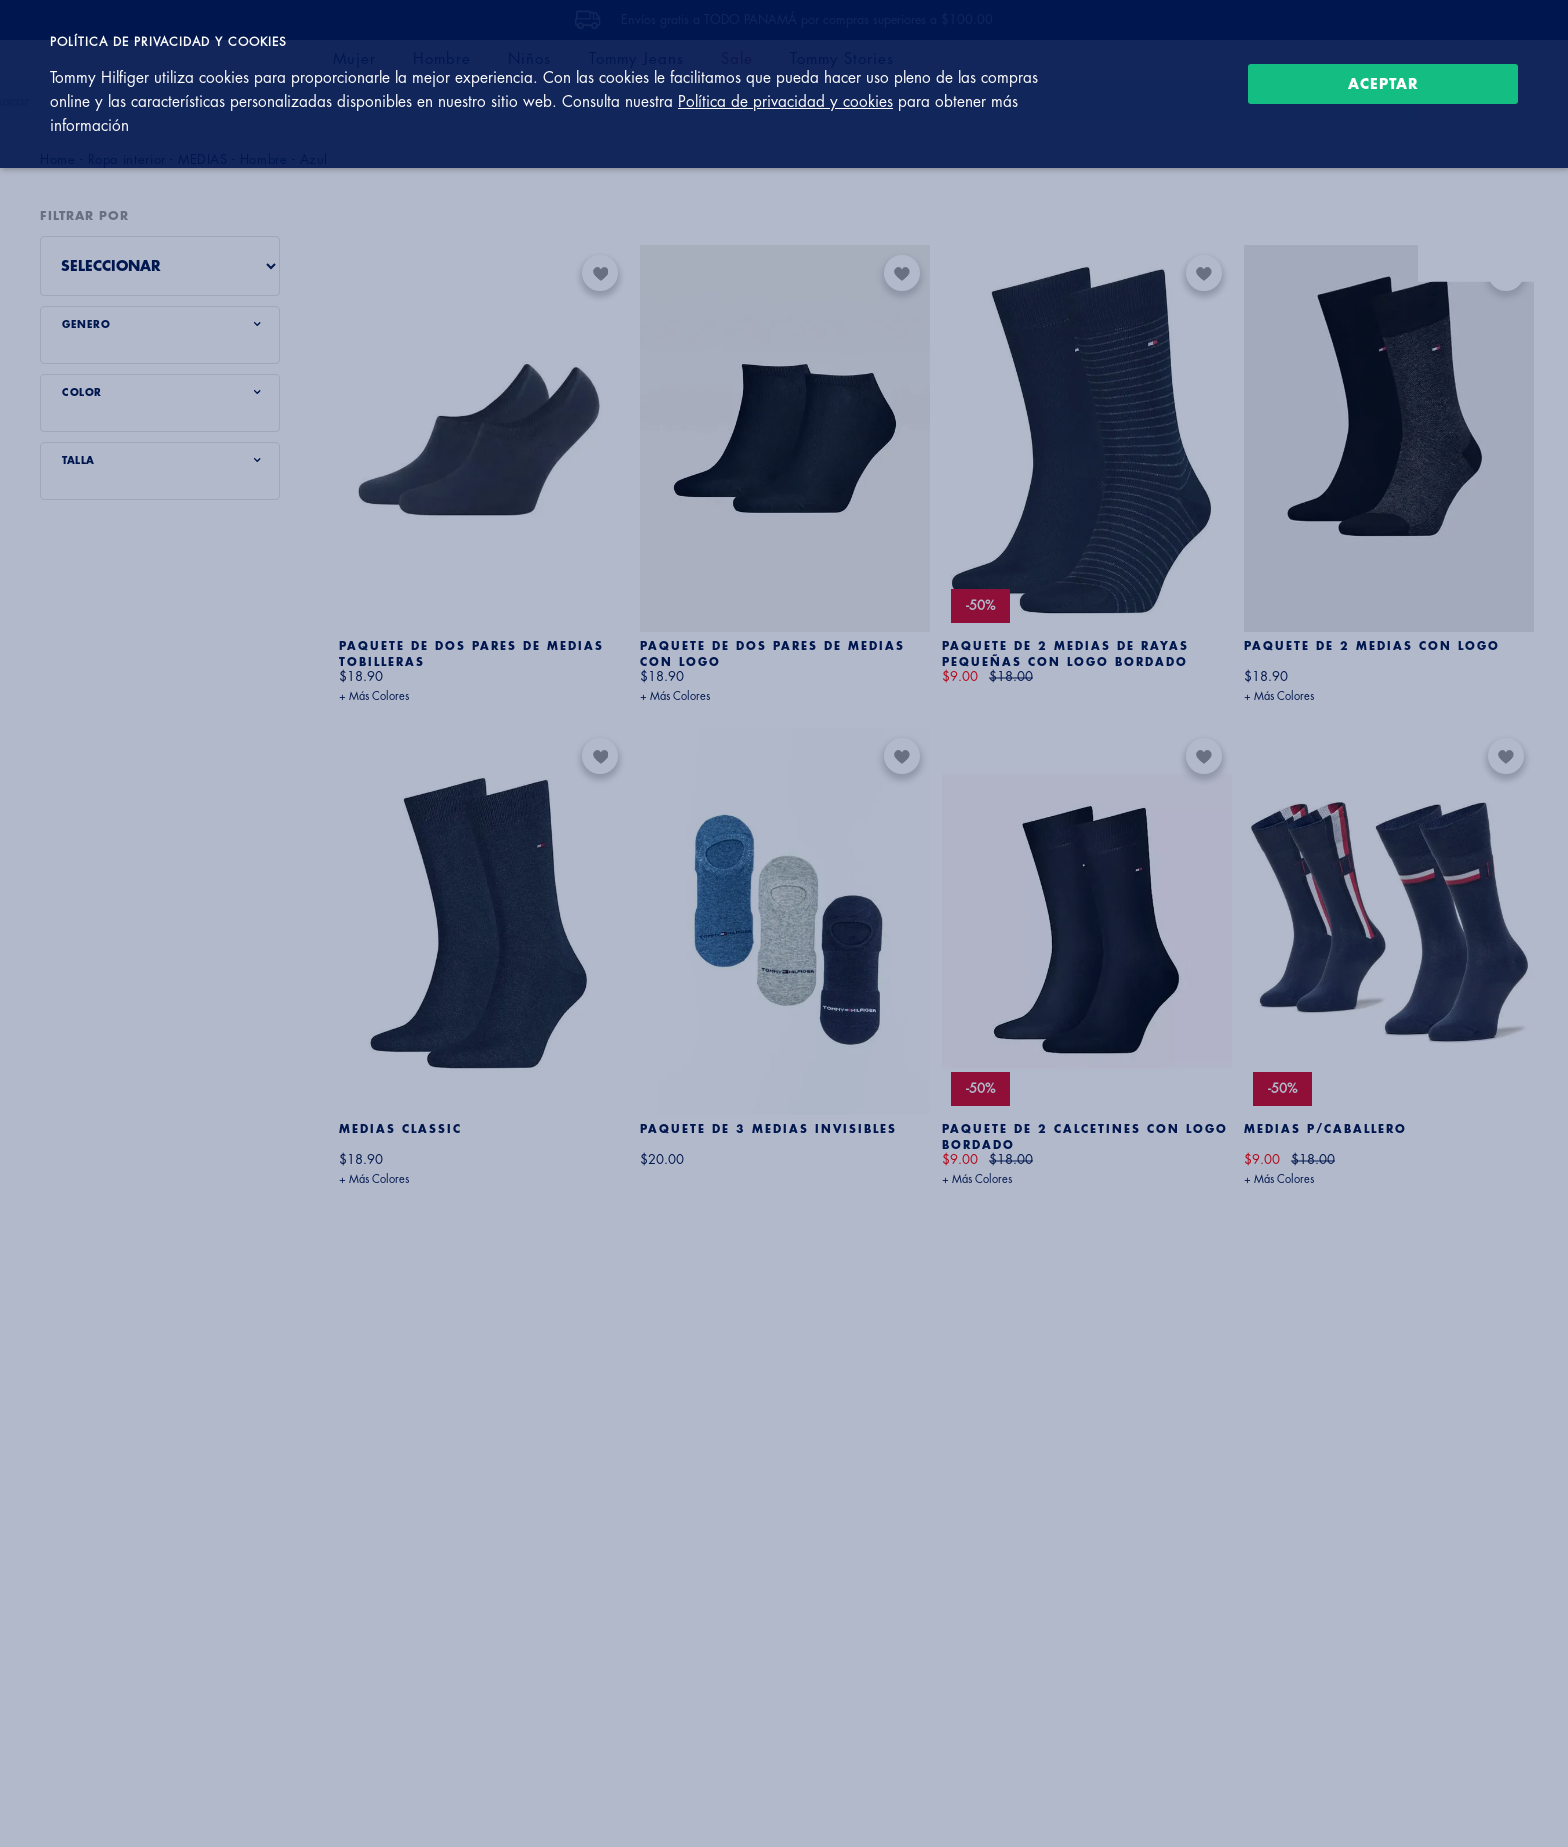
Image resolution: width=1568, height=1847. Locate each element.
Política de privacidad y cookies (785, 102)
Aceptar (1383, 84)
